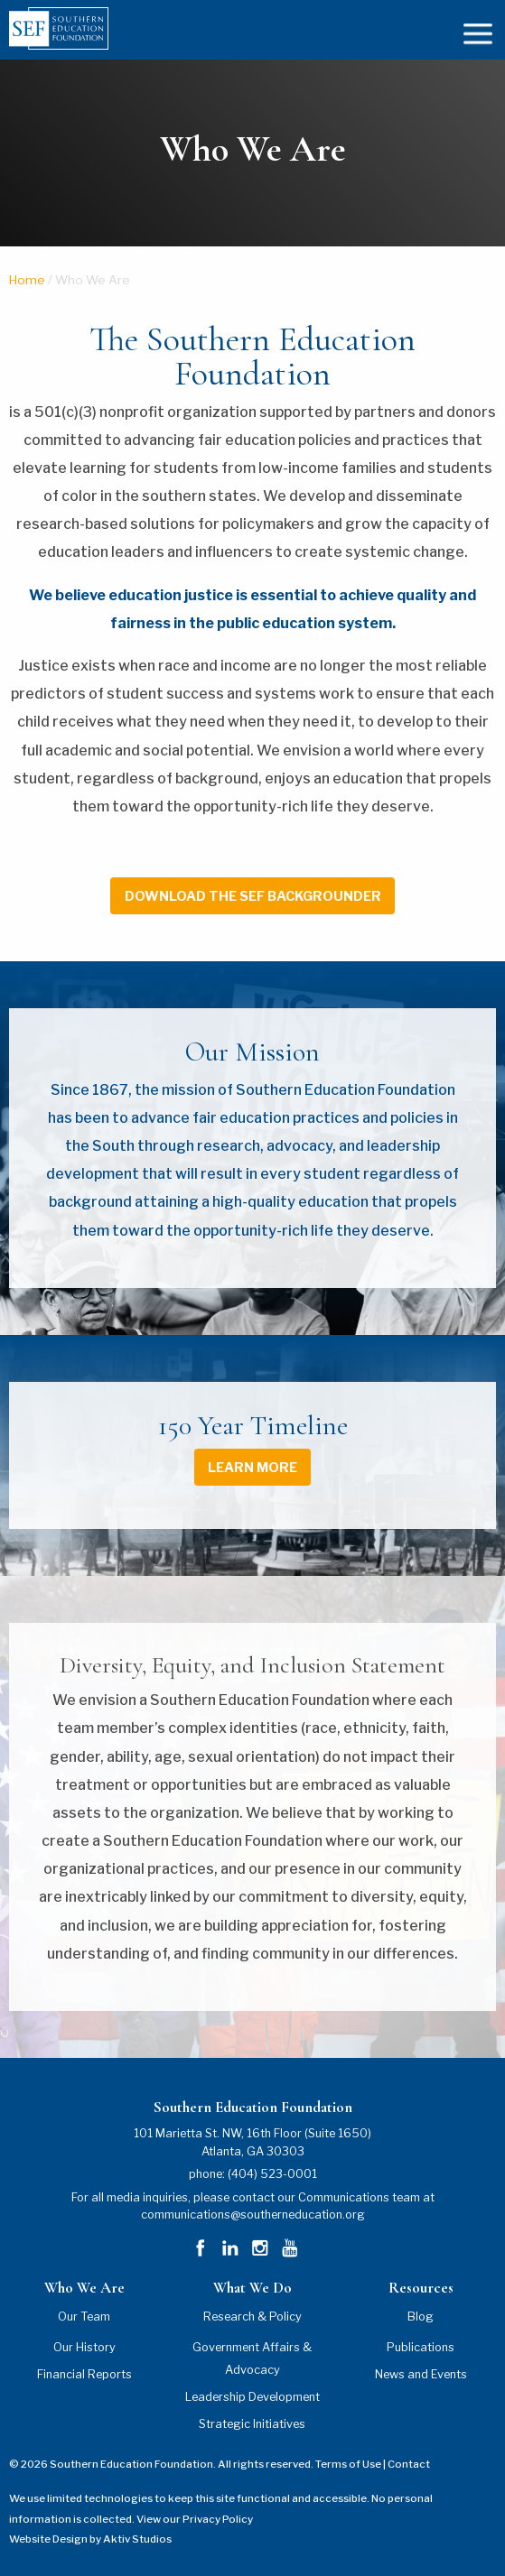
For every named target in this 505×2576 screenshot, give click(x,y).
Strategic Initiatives (252, 2424)
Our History (84, 2347)
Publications (420, 2347)
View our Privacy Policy (194, 2519)
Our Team (84, 2316)
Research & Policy (252, 2316)
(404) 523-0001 (272, 2174)
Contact (409, 2464)
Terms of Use (348, 2464)
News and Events (421, 2374)
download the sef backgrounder (253, 896)
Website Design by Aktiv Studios (90, 2539)
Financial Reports (84, 2374)
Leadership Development (252, 2397)
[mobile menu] (477, 32)
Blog (420, 2316)
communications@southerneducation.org (253, 2214)
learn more (252, 1467)
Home (27, 280)
